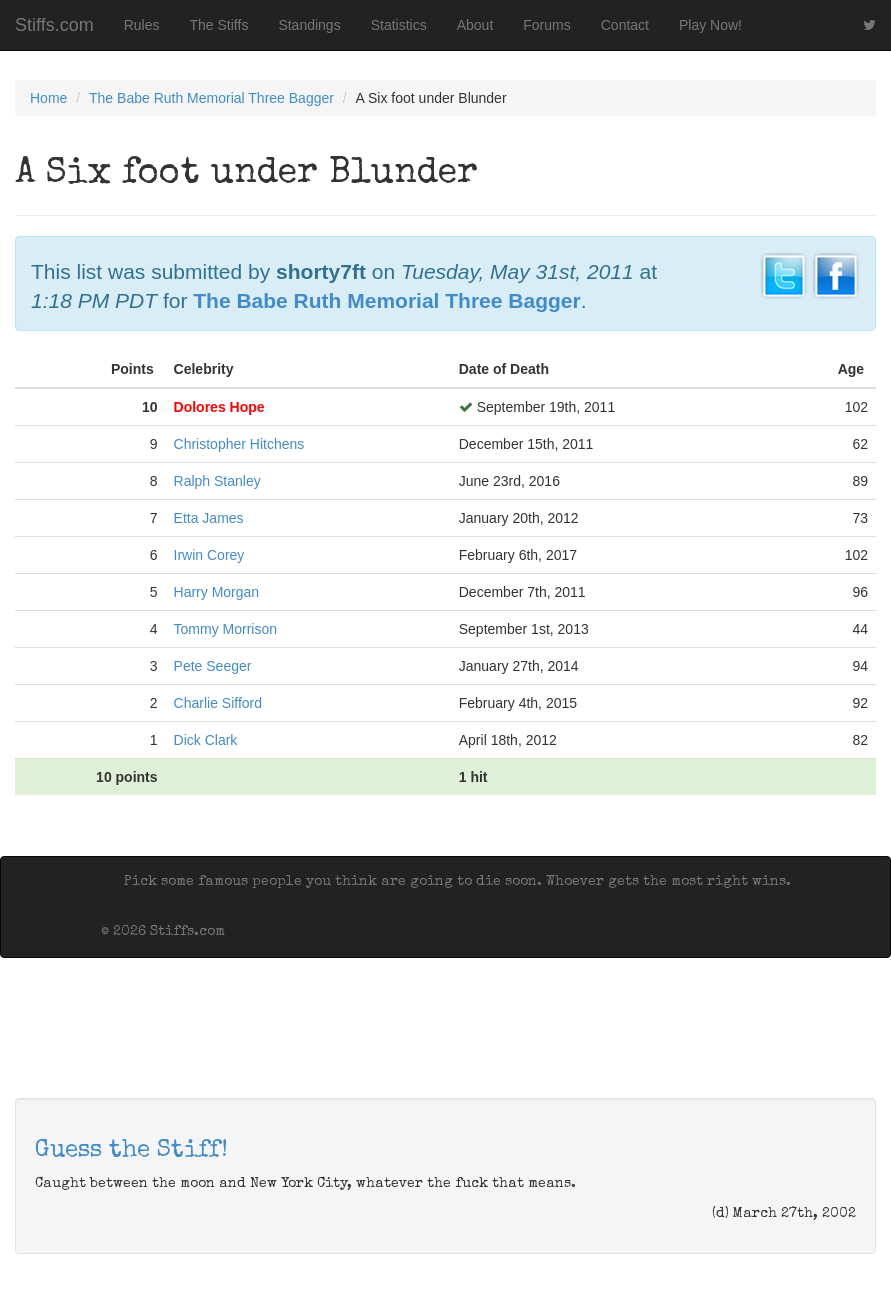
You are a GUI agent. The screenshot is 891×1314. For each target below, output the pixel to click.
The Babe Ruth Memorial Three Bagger (211, 98)
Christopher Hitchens (239, 444)
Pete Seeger (213, 666)
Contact (625, 25)
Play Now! (710, 25)
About (475, 25)
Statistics (399, 25)
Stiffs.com (54, 25)
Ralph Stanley (217, 481)
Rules (142, 25)
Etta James (209, 518)
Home (48, 98)
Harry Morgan (217, 592)
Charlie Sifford (218, 703)
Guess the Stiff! (131, 1151)
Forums (546, 25)
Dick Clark (206, 740)
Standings (309, 25)
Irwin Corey (209, 555)
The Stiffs (219, 25)
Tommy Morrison (225, 629)
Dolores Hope (219, 407)
